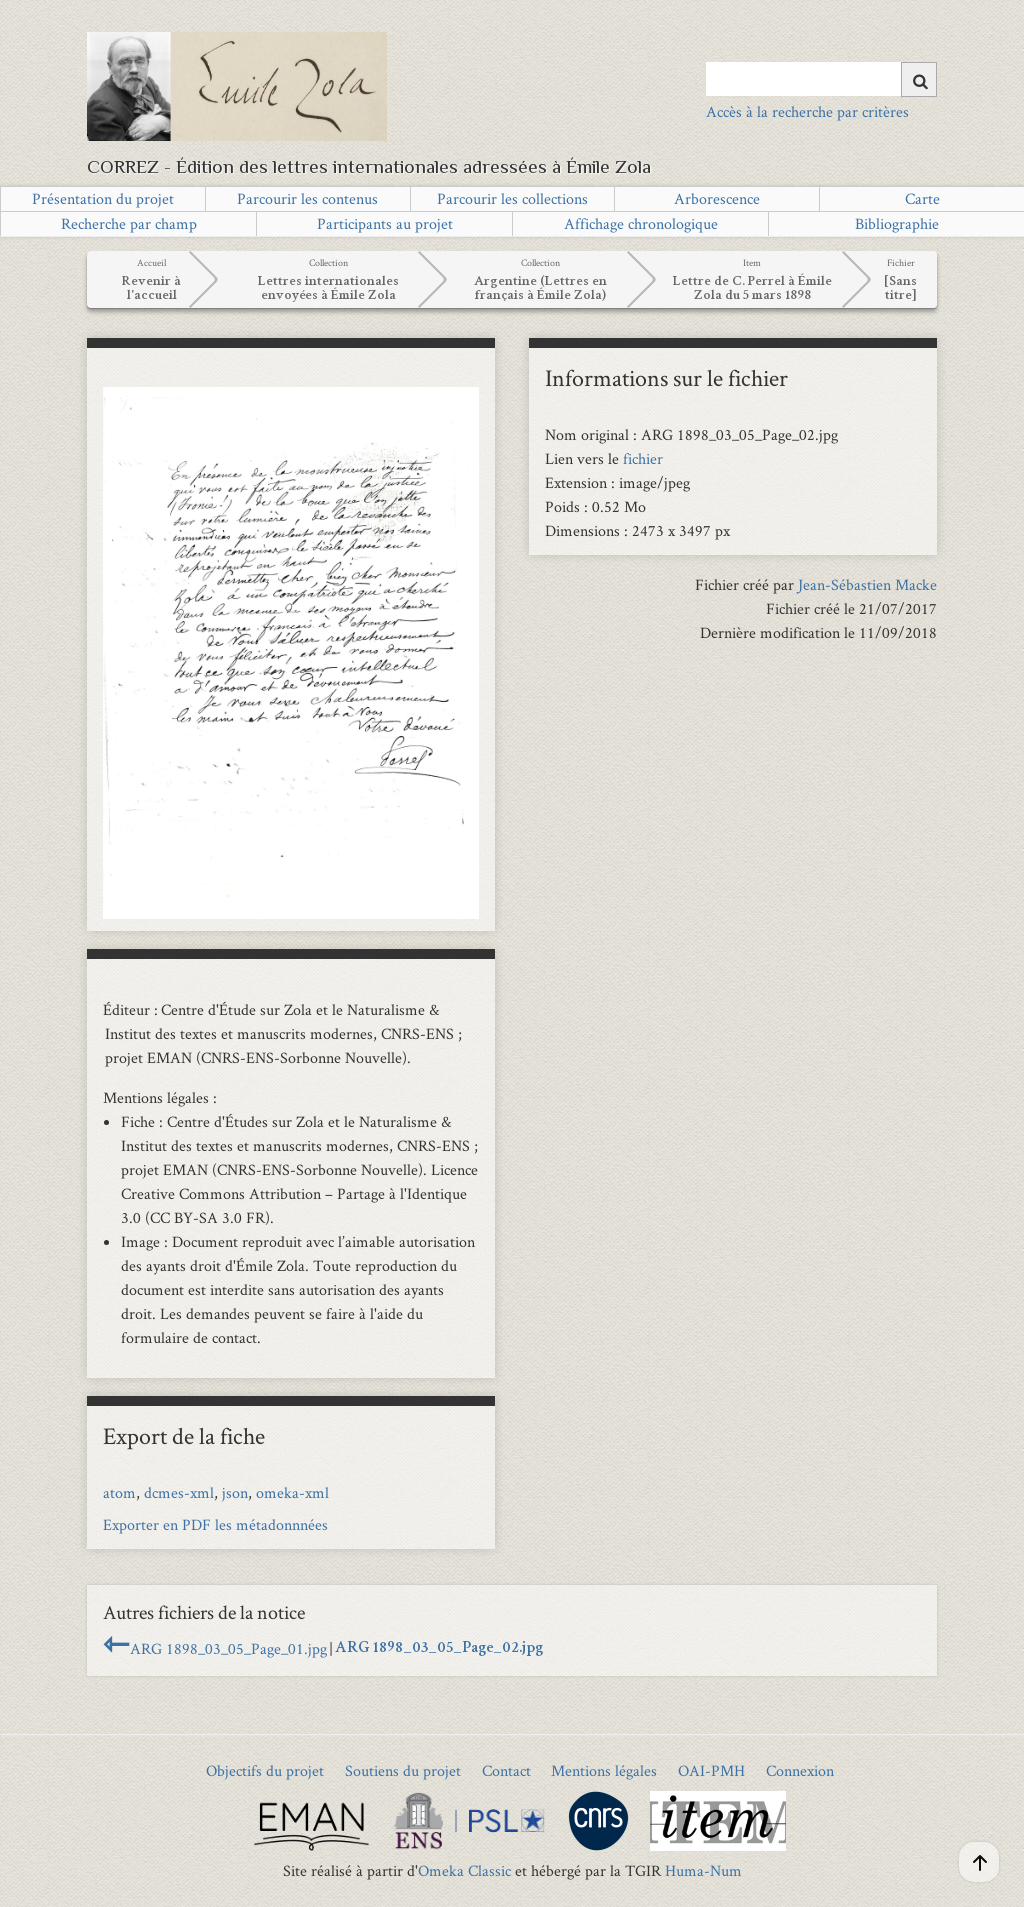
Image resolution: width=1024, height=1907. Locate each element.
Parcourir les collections (512, 198)
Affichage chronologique (641, 223)
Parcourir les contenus (307, 198)
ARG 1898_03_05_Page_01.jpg (228, 1648)
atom (119, 1492)
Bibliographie (897, 223)
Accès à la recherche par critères (807, 111)
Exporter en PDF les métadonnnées (215, 1524)
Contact (506, 1770)
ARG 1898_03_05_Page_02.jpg (439, 1649)
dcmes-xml (179, 1492)
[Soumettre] (919, 79)
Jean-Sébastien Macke (867, 584)
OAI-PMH (711, 1770)
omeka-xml (292, 1492)
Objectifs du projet (265, 1770)
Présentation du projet (103, 198)
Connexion (800, 1770)
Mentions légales (604, 1770)
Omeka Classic (464, 1870)
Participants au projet (385, 223)
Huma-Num (703, 1870)
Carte (922, 198)
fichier (643, 458)
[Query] (821, 79)
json (235, 1492)
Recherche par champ (129, 223)
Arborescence (717, 198)
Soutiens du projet (403, 1770)
